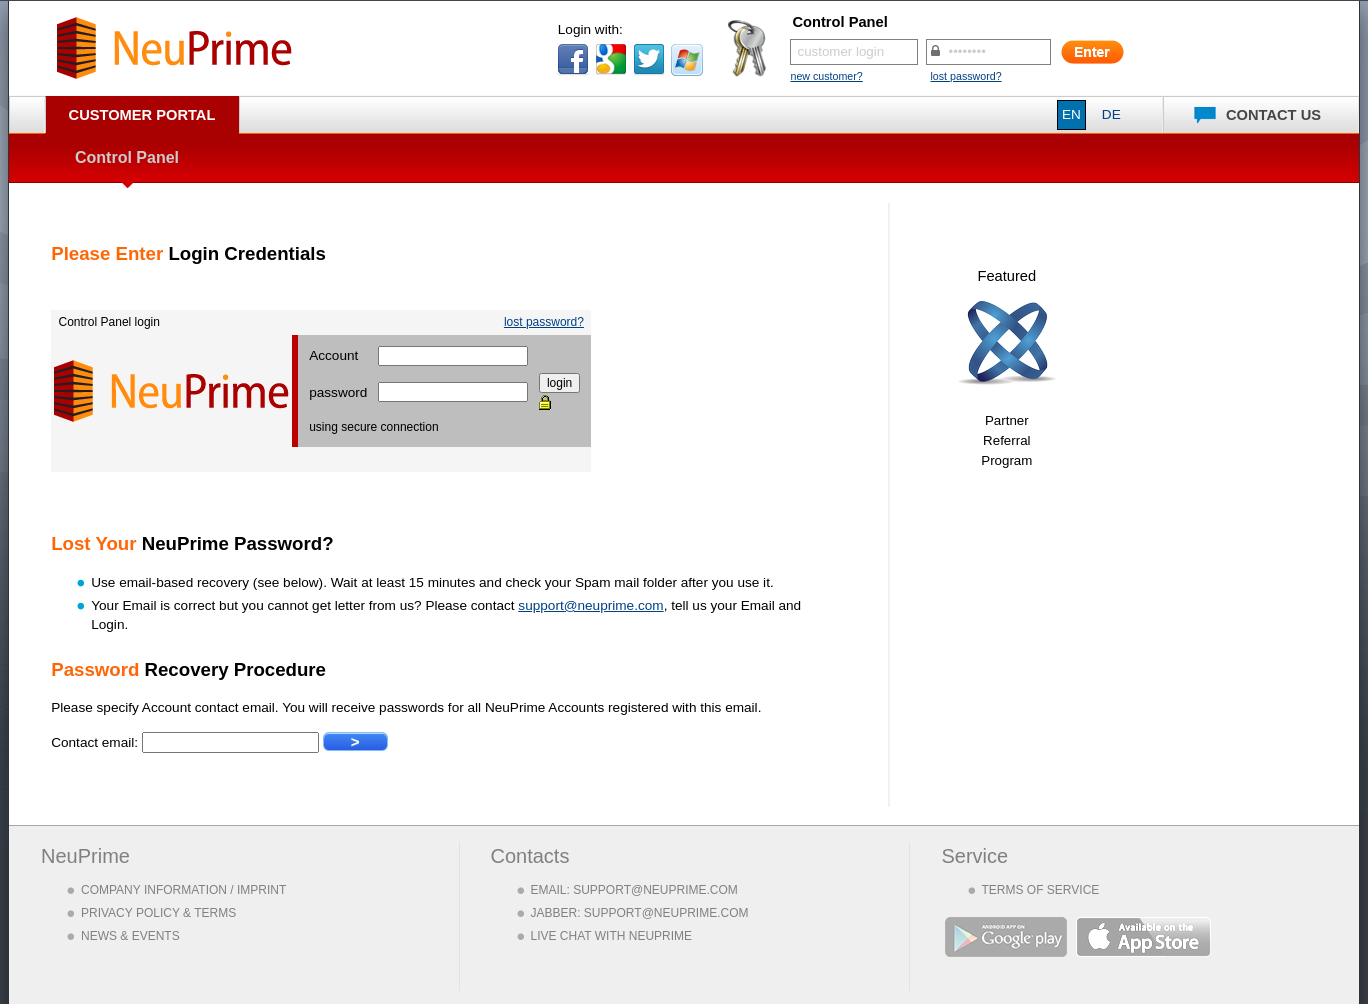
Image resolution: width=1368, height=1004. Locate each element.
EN (1071, 114)
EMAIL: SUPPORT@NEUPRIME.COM (634, 890)
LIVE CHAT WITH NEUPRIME (612, 936)
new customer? (826, 76)
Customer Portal (142, 115)
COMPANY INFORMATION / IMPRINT (183, 890)
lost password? (965, 76)
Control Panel (127, 157)
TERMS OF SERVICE (1041, 890)
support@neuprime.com (590, 605)
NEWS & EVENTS (130, 936)
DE (1111, 114)
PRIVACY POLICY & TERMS (158, 913)
